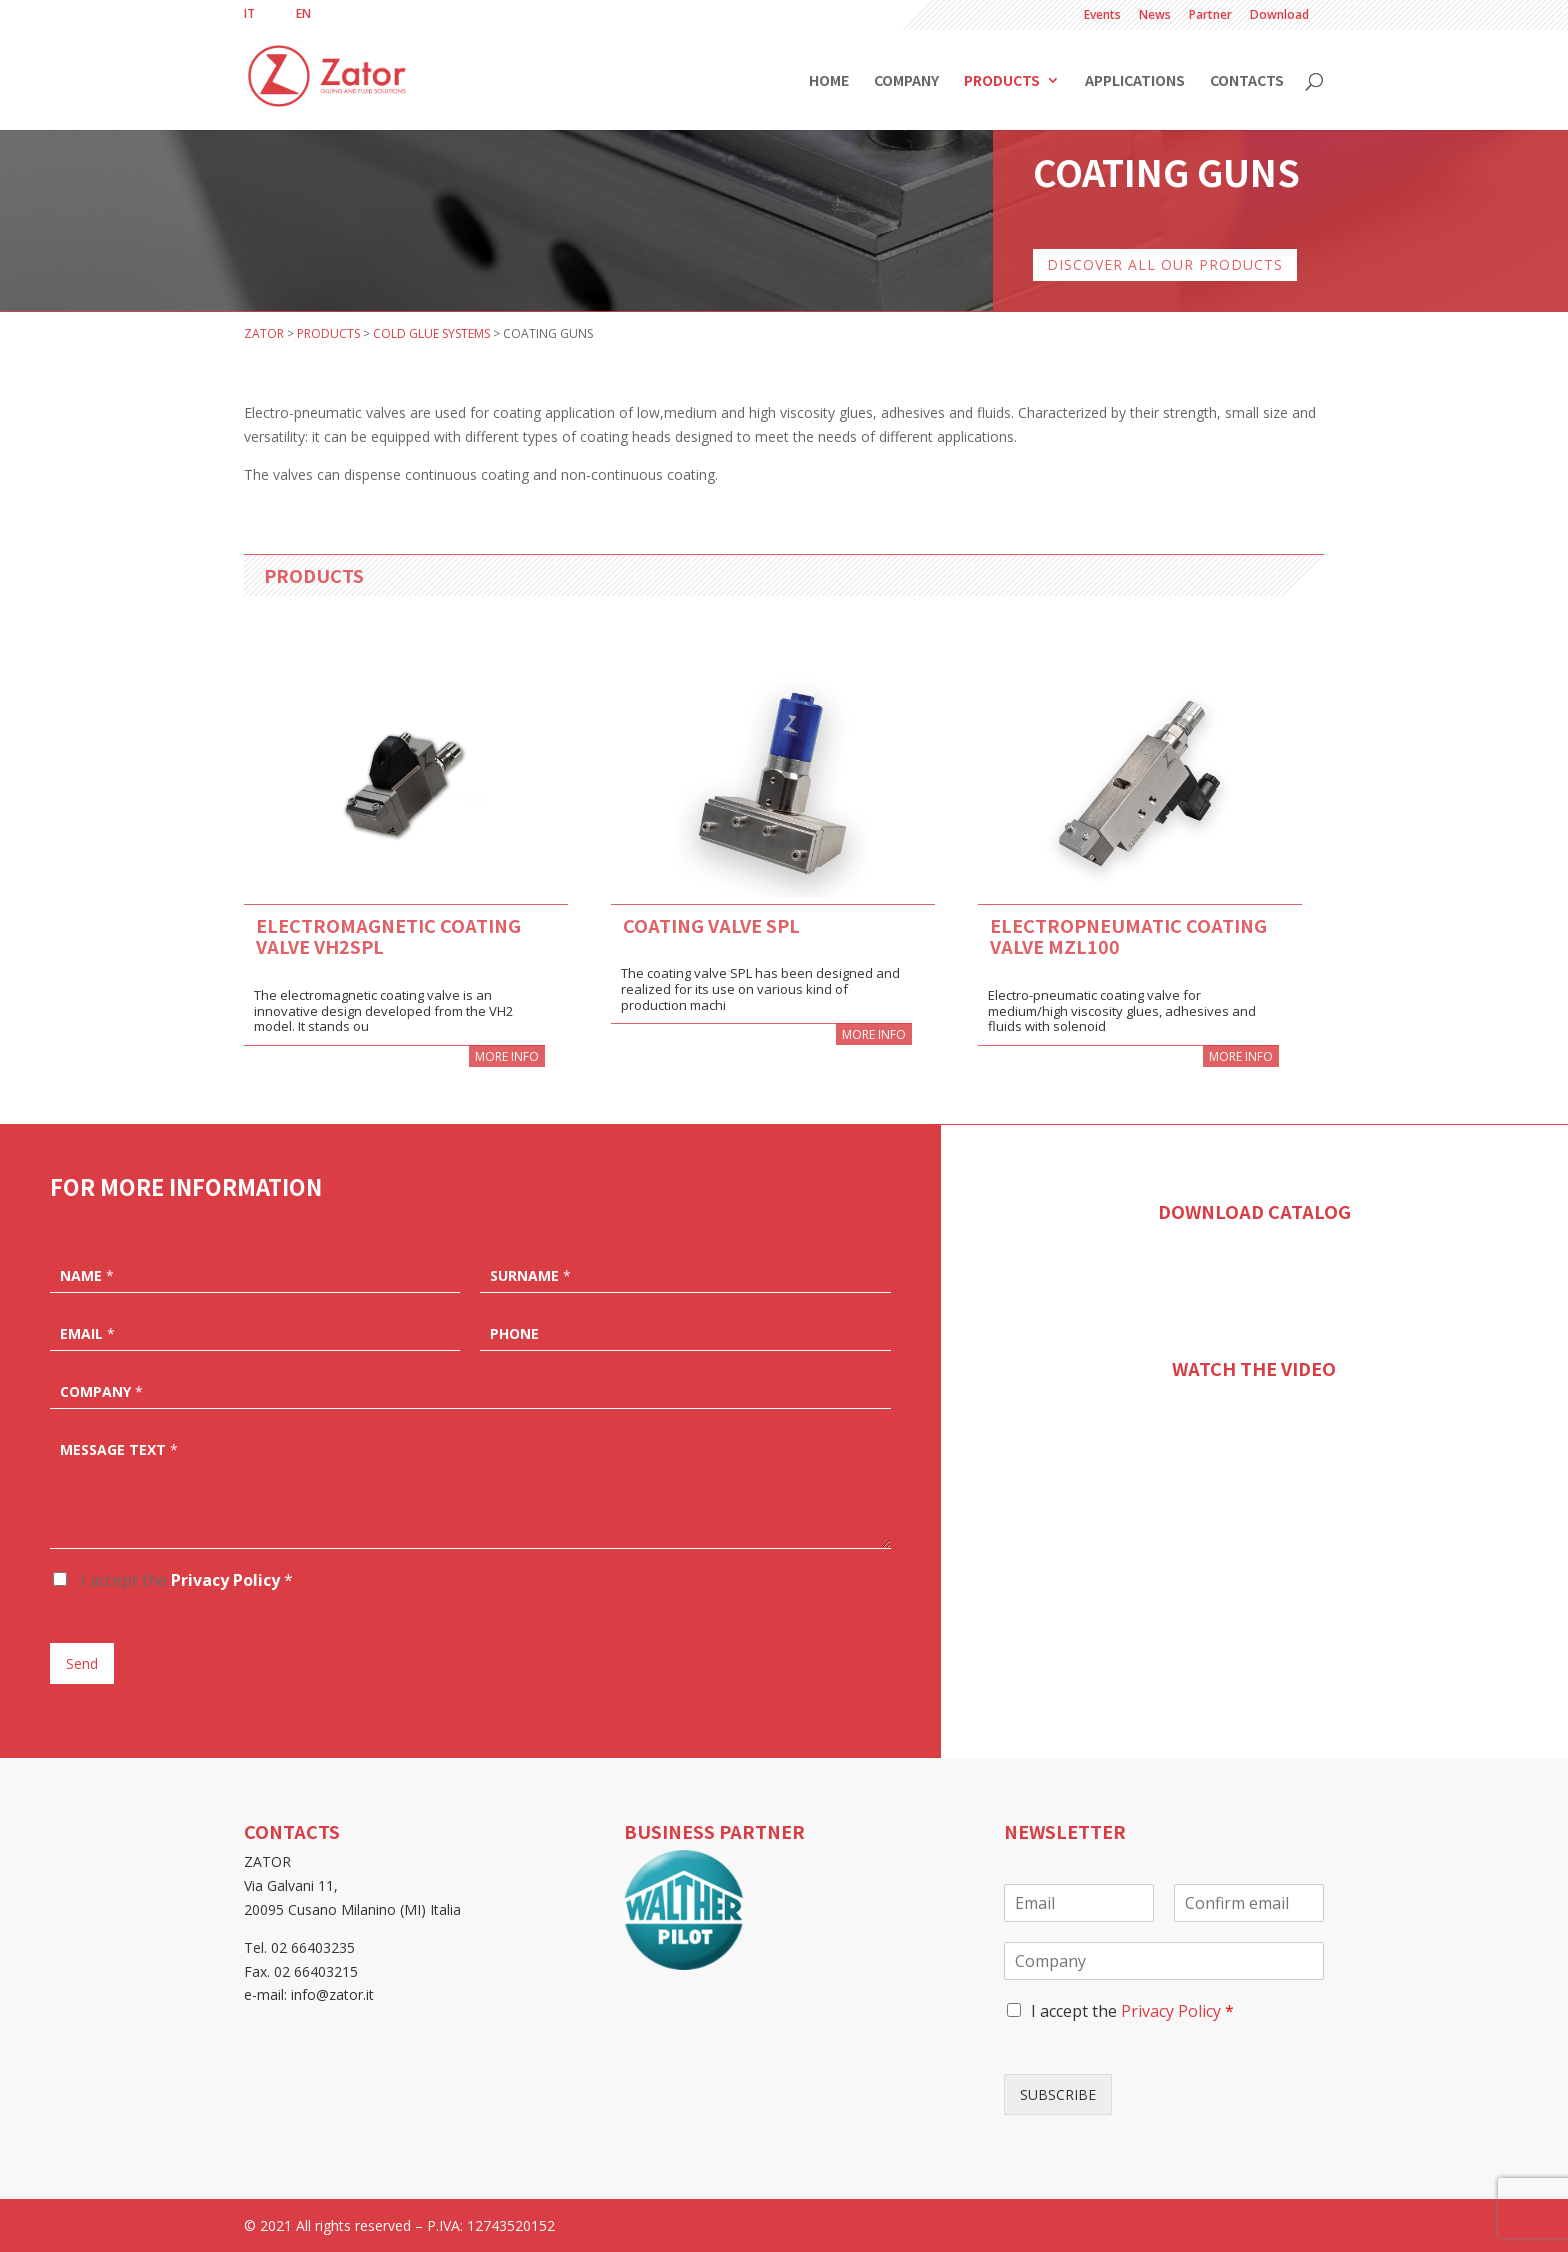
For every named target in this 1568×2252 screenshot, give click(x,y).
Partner (1210, 16)
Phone (514, 1334)
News (1155, 16)
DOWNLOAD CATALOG (1254, 1211)
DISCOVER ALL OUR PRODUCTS (1165, 264)
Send (82, 1663)
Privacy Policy (225, 1580)
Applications (1135, 81)
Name (87, 1276)
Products (1002, 81)
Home (829, 81)
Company (906, 81)
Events (1102, 16)
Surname (530, 1276)
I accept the (185, 1580)
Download (1279, 16)
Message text (119, 1450)
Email (87, 1334)
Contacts (1247, 81)
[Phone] (685, 1332)
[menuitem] (249, 14)
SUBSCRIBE (1058, 2094)
